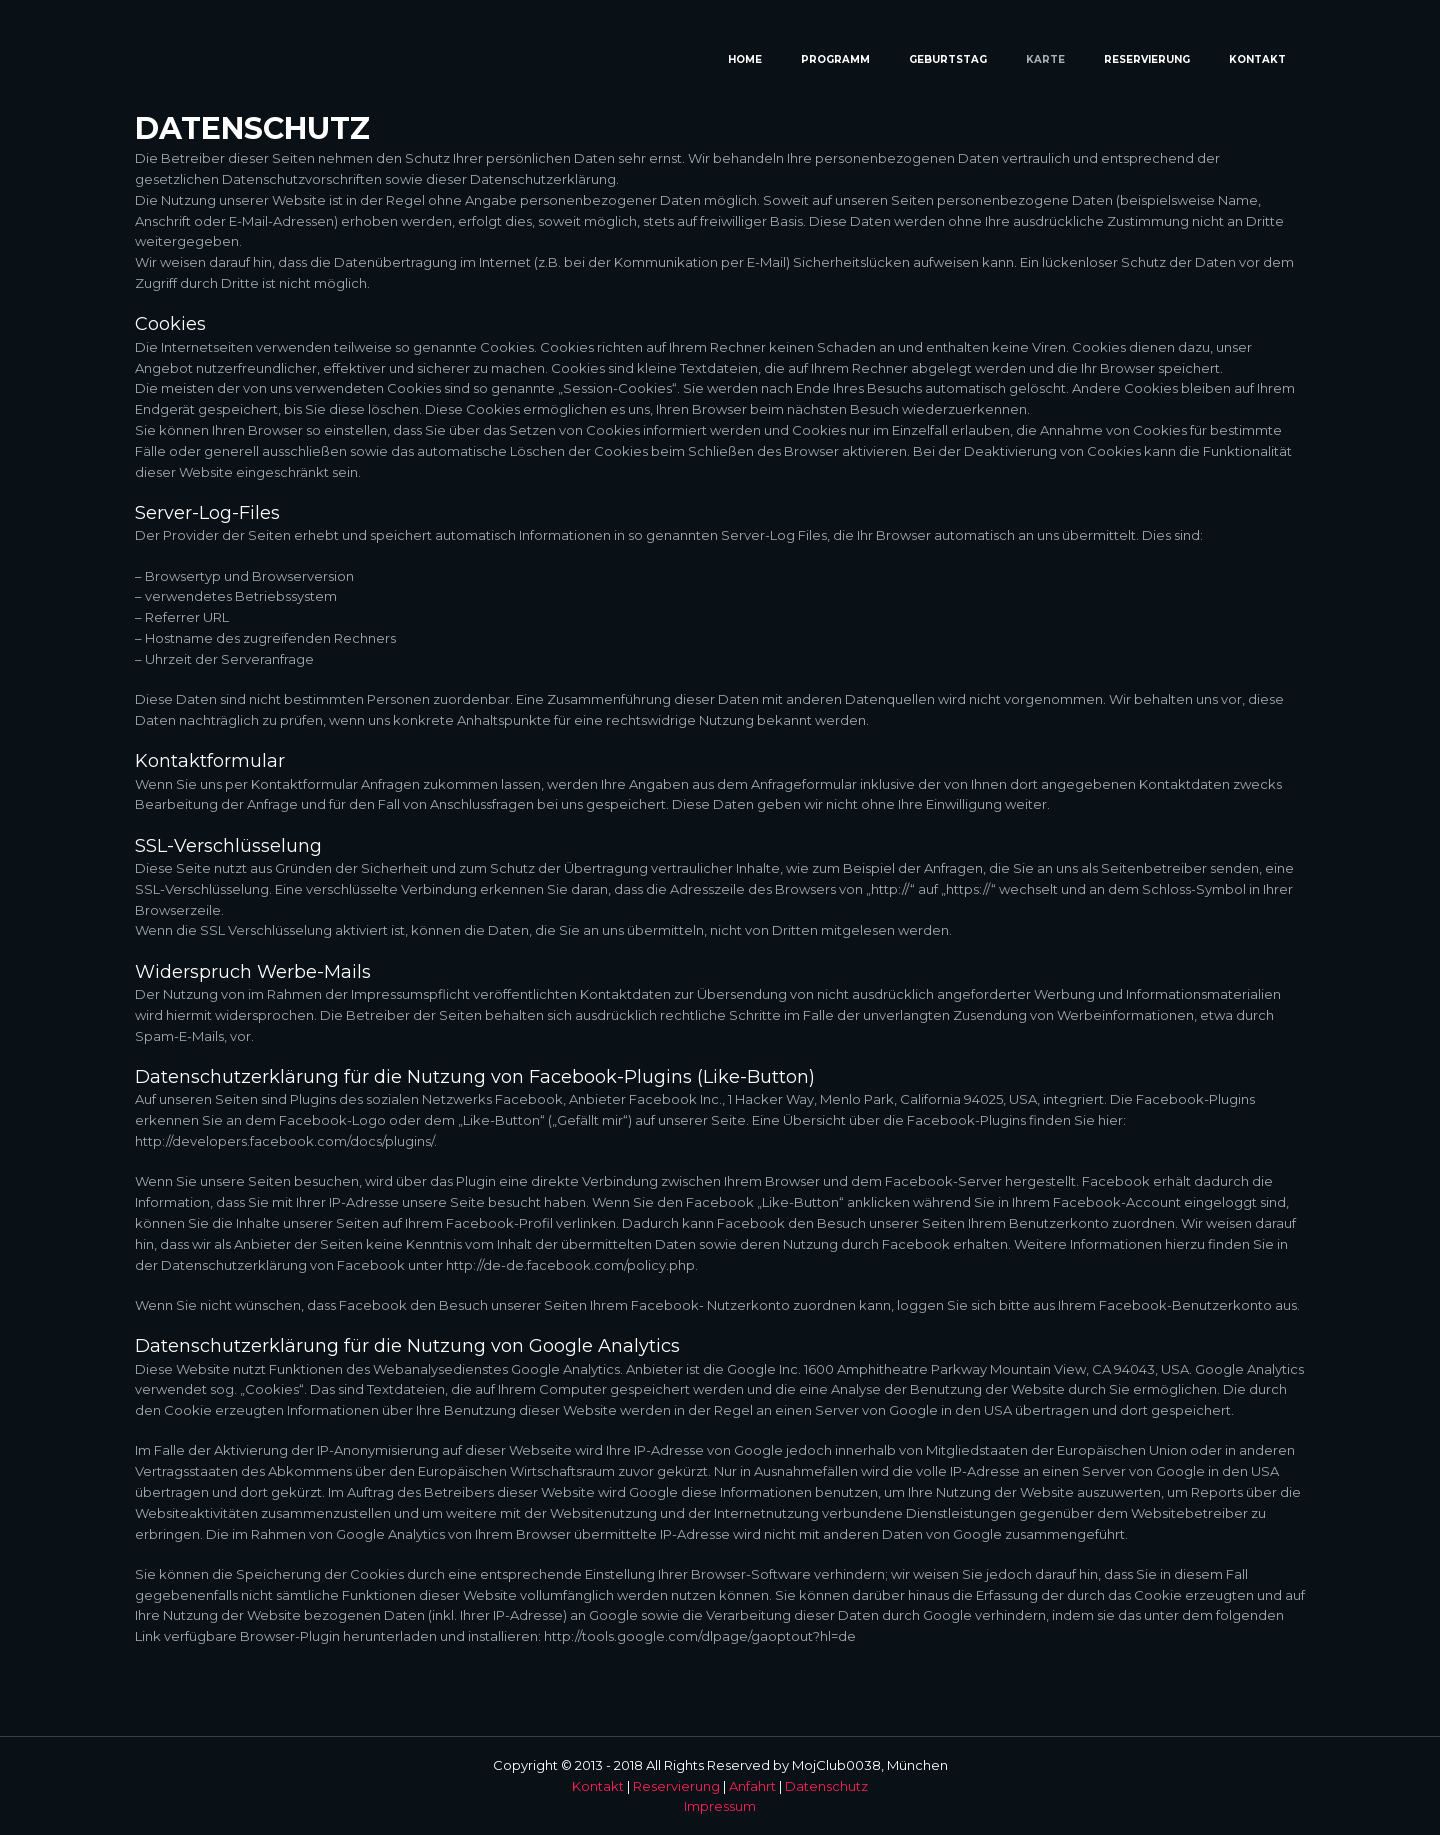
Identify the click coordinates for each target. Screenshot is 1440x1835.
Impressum (720, 1806)
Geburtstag (948, 59)
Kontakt (1257, 59)
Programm (835, 59)
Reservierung (1147, 59)
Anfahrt (752, 1786)
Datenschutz (826, 1786)
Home (745, 59)
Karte (1045, 59)
